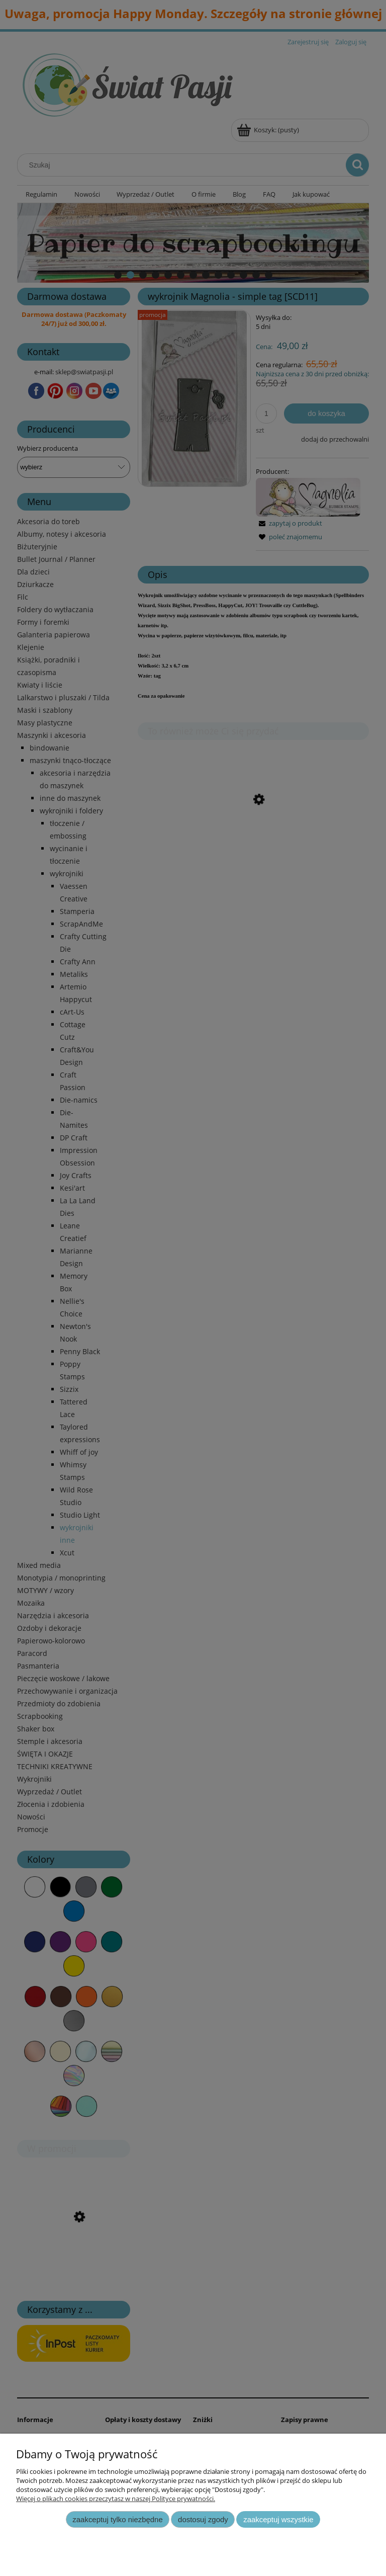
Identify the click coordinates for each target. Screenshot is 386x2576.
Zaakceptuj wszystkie (278, 2519)
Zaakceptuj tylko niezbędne (117, 2519)
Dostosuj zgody (203, 2519)
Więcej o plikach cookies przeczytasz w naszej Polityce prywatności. (115, 2498)
